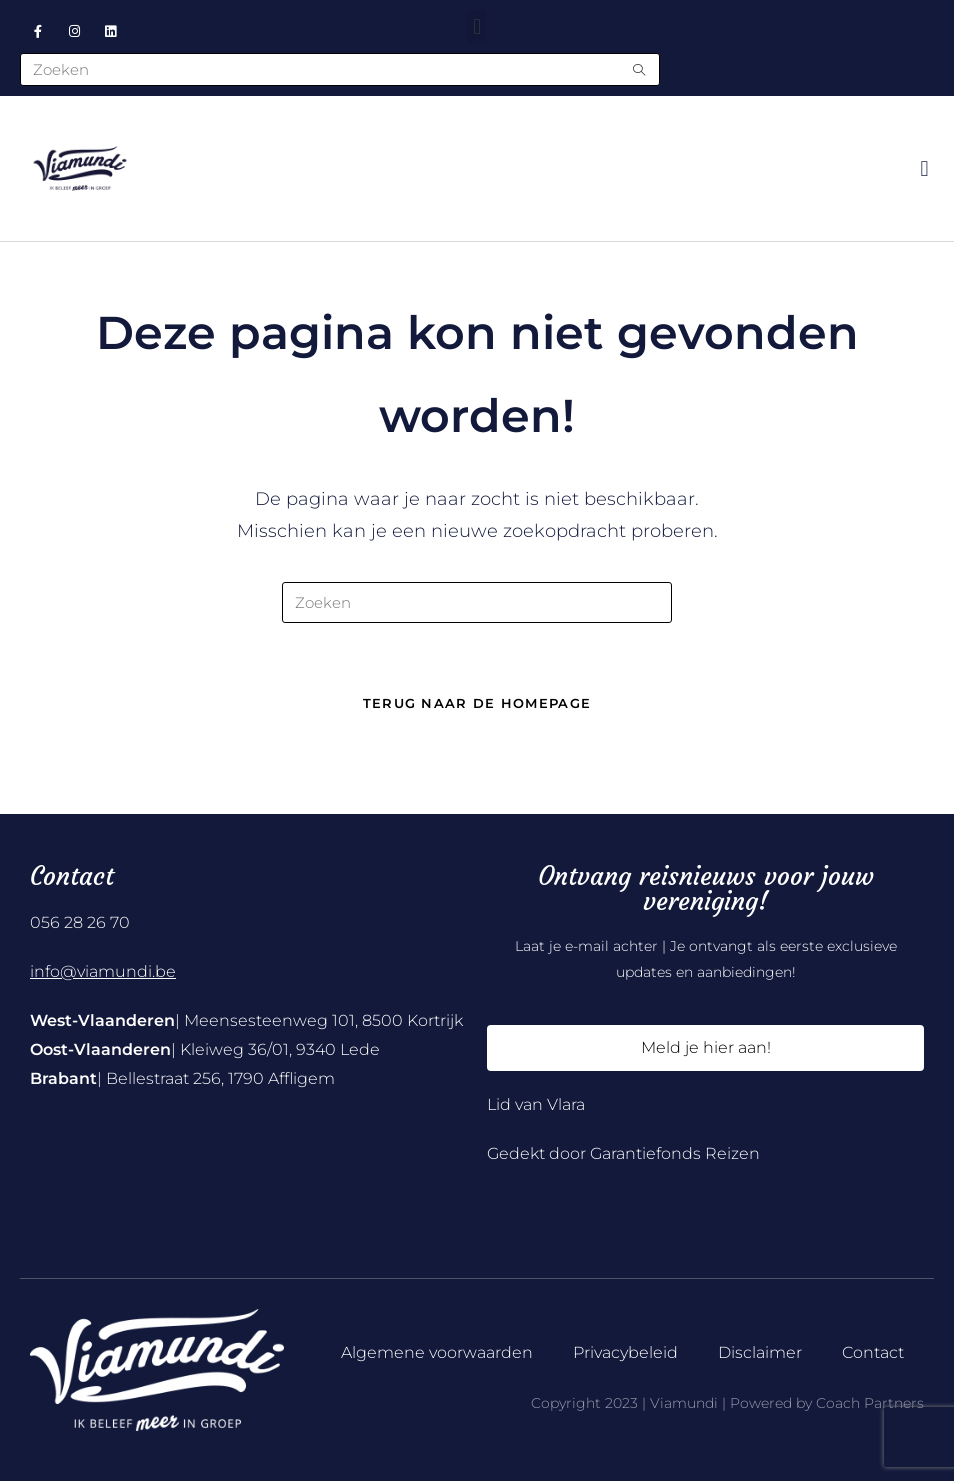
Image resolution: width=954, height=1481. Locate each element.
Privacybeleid (625, 1352)
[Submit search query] (640, 69)
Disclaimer (760, 1352)
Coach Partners (870, 1403)
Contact (873, 1352)
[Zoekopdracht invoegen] (477, 602)
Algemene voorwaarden (437, 1352)
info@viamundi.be (103, 971)
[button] (476, 26)
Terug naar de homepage (477, 703)
